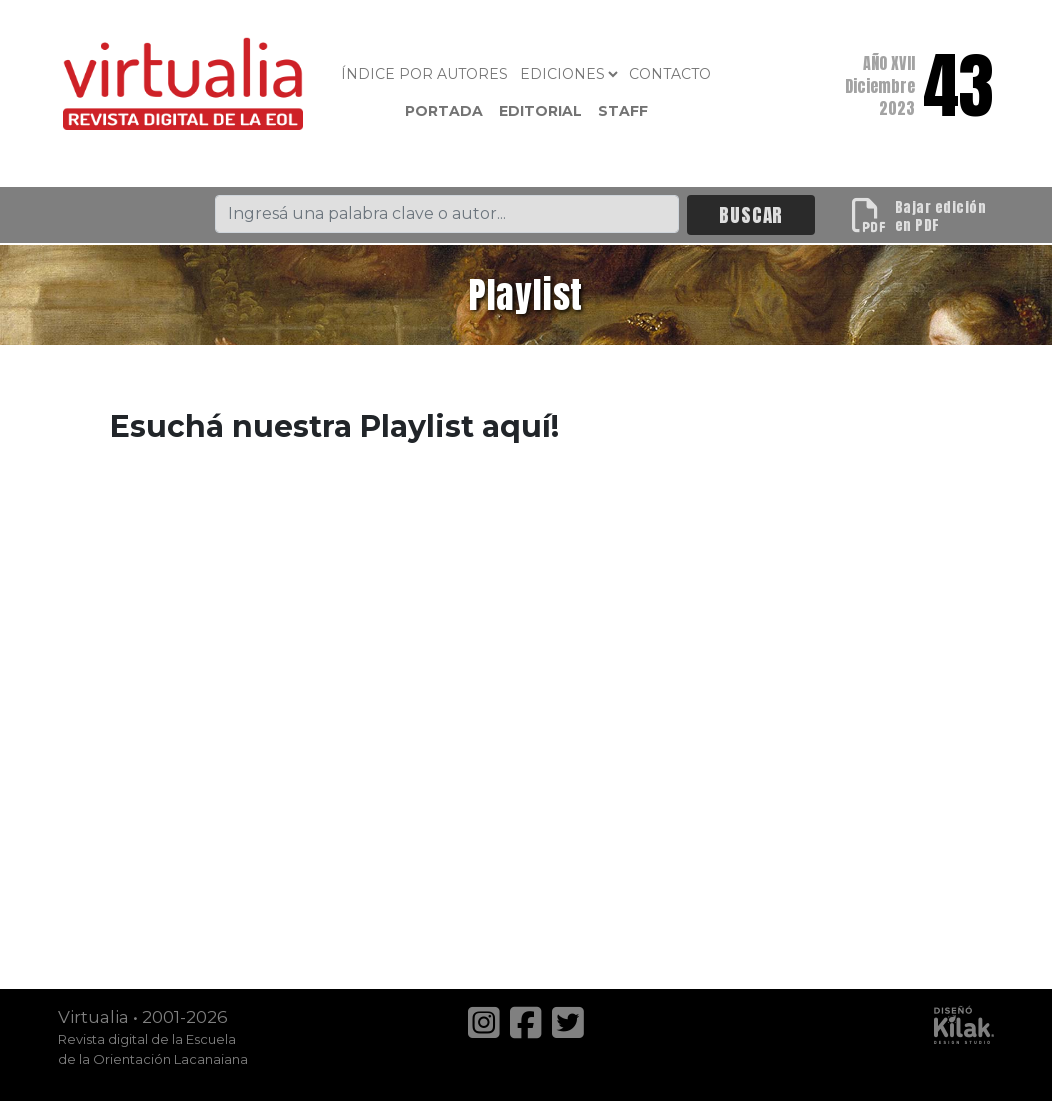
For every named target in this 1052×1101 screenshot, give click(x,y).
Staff (623, 111)
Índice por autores (424, 74)
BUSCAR (751, 214)
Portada (444, 111)
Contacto (670, 74)
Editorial (540, 111)
